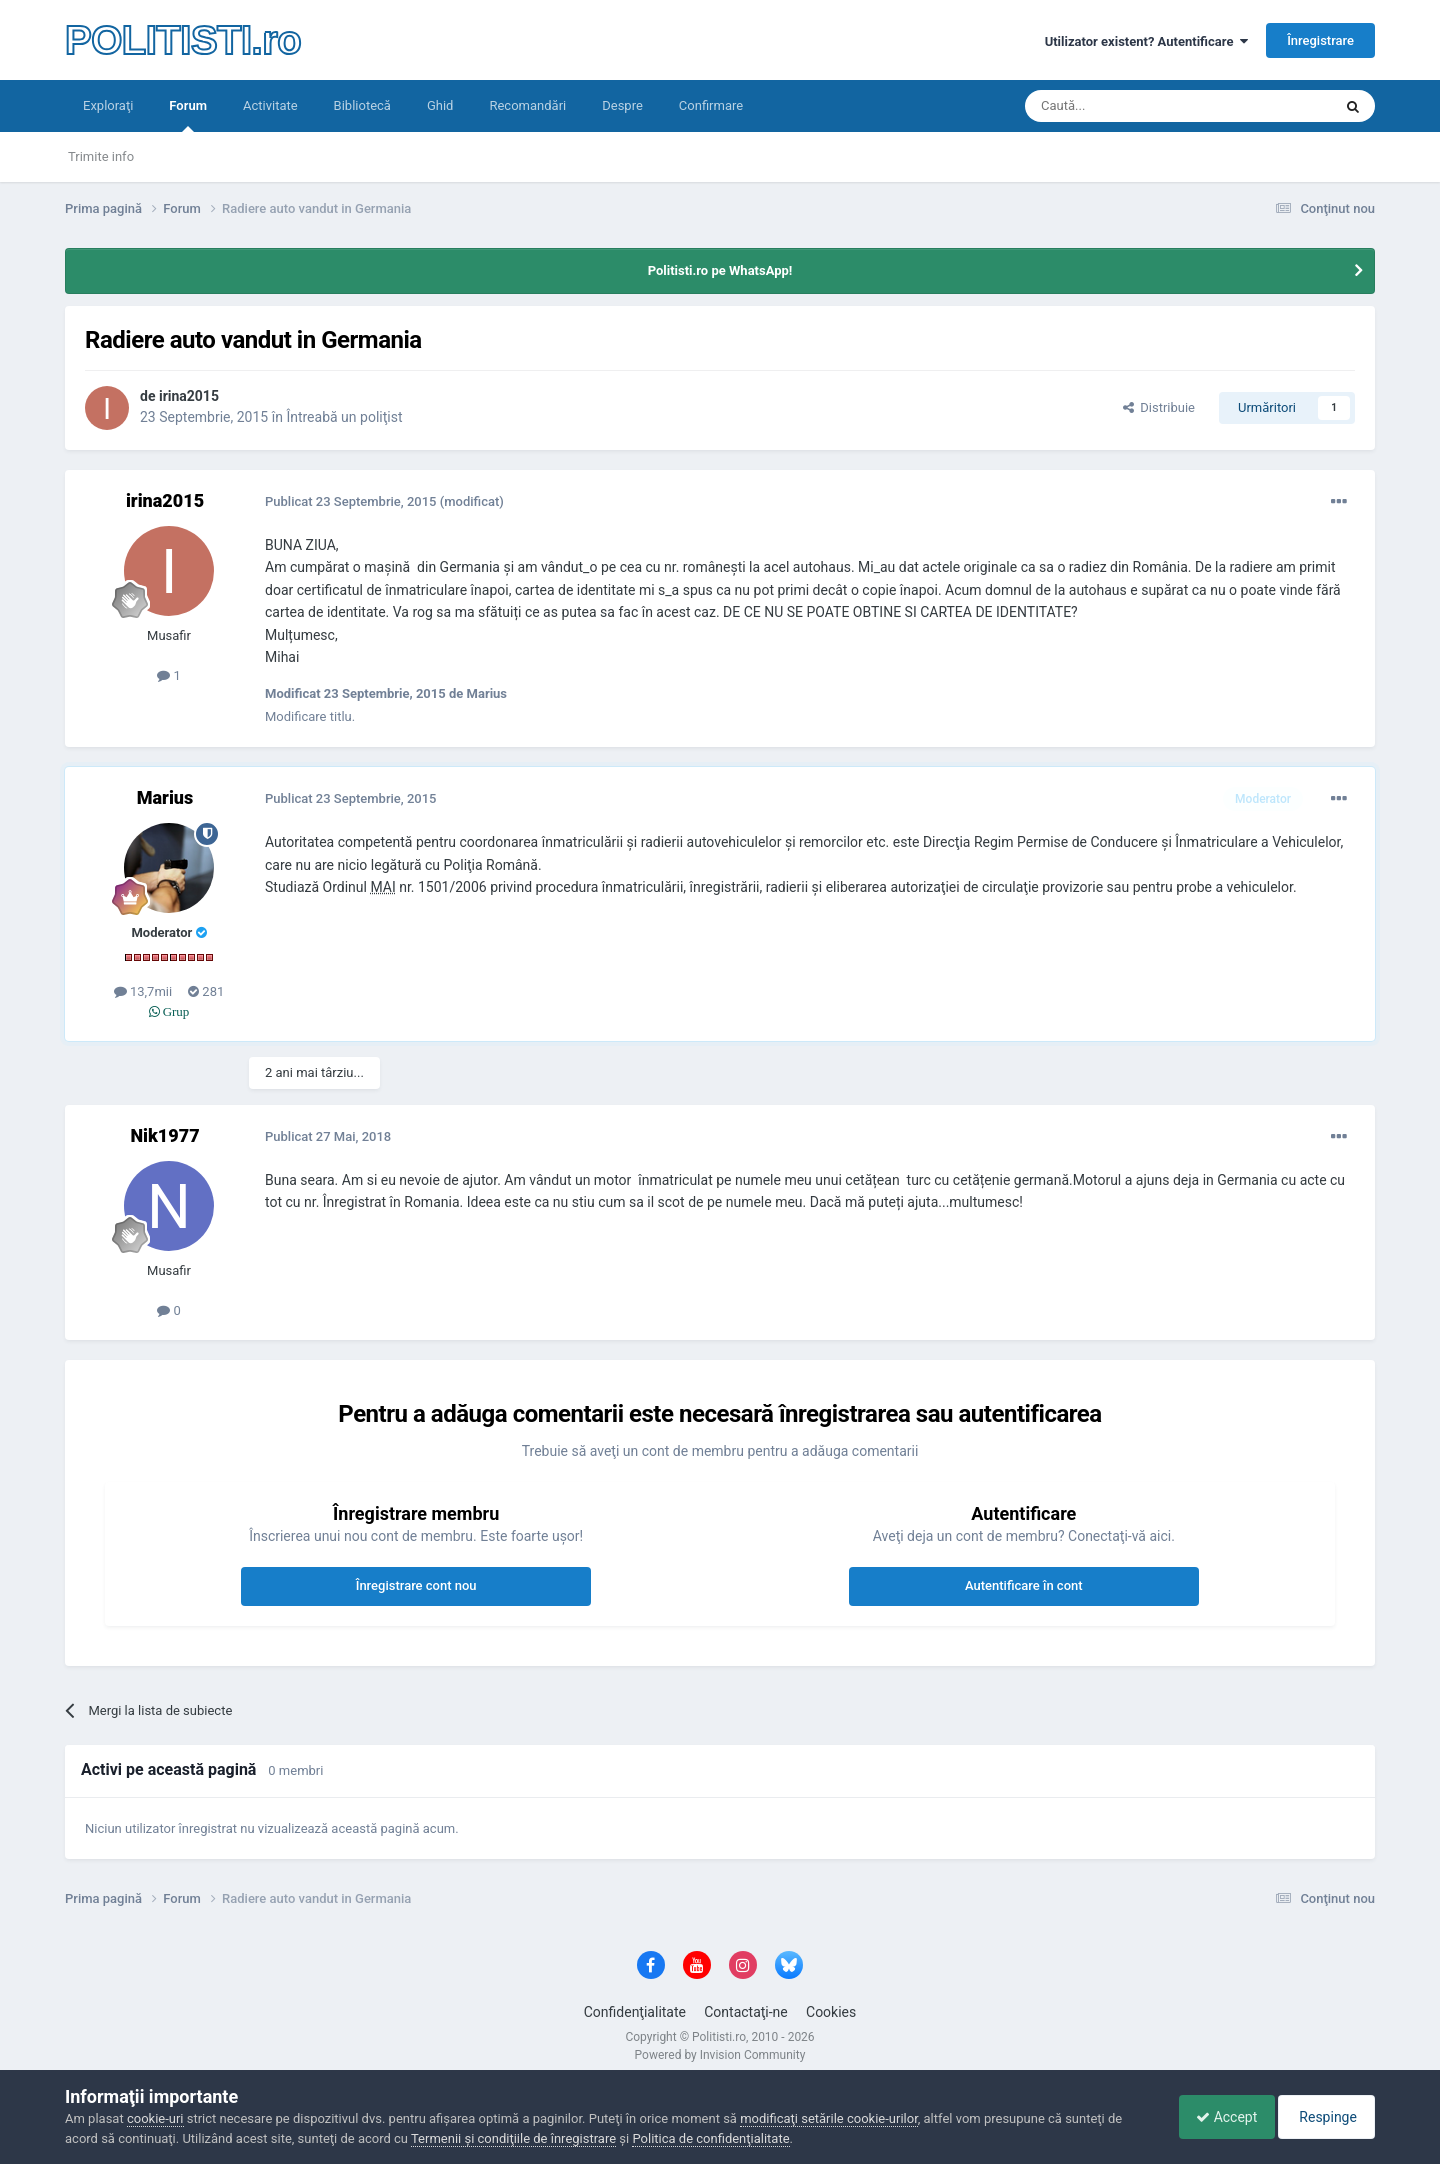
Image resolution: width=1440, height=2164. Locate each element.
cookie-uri (155, 2118)
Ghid (440, 105)
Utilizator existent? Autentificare (1146, 41)
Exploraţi (108, 105)
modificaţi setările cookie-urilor (829, 2118)
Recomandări (527, 105)
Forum (188, 115)
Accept (1216, 2117)
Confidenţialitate (635, 2012)
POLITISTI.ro (183, 40)
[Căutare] (1122, 106)
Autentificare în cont (1024, 1585)
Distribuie (1159, 407)
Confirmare (711, 105)
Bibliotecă (362, 105)
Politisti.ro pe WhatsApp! (720, 270)
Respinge (1323, 2117)
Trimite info (101, 156)
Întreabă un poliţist (344, 417)
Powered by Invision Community (720, 2055)
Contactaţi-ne (746, 2012)
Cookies (831, 2012)
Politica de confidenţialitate (710, 2138)
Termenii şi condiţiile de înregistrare (513, 2138)
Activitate (270, 105)
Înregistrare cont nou (416, 1585)
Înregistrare (1320, 40)
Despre (622, 105)
